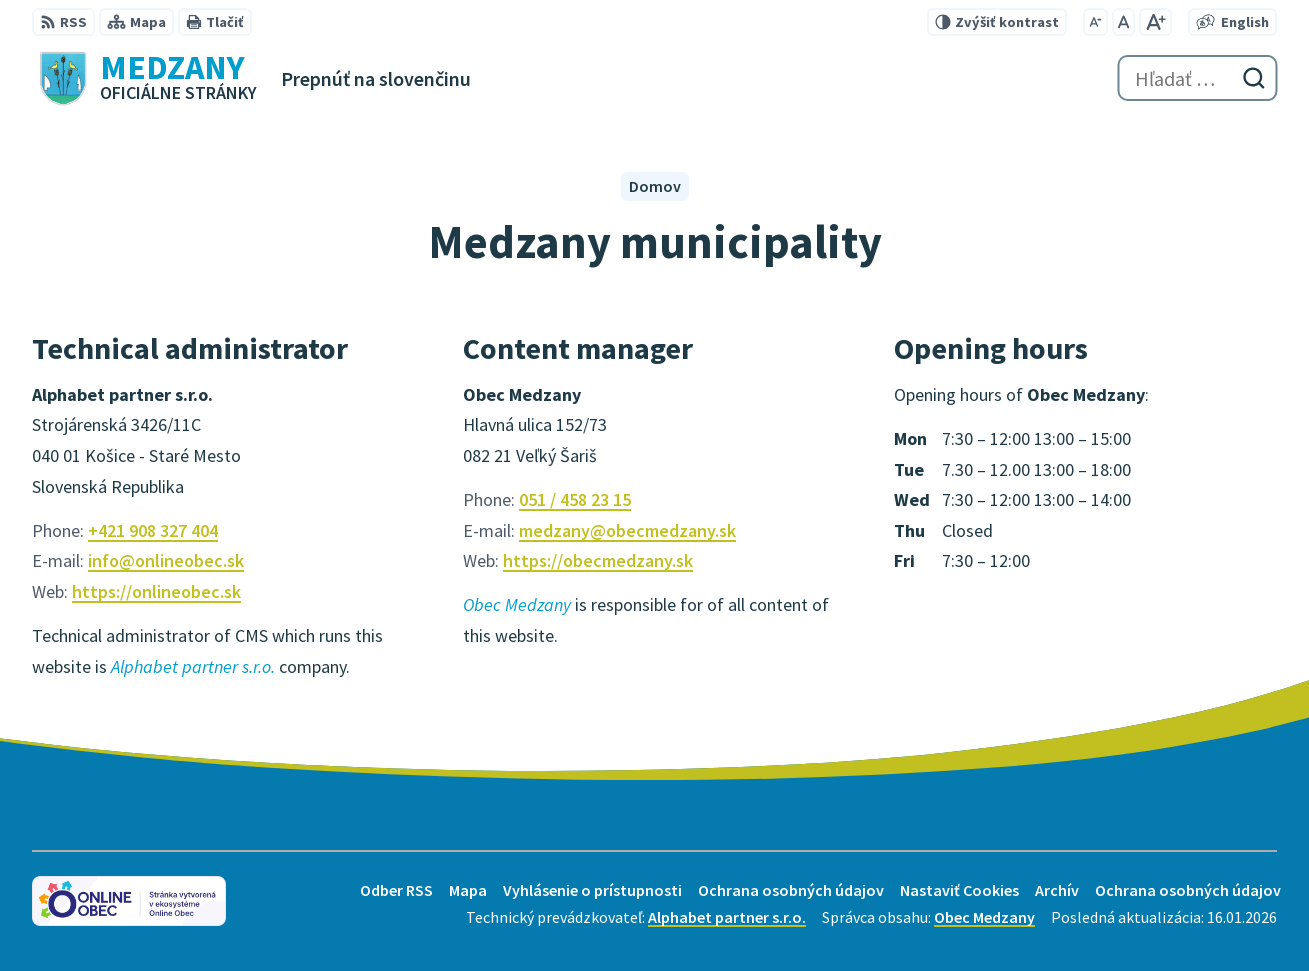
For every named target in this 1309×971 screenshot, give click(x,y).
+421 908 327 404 (153, 530)
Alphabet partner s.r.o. (727, 917)
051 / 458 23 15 (575, 499)
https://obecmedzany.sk (598, 560)
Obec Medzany (984, 917)
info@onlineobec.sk (166, 560)
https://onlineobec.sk (156, 591)
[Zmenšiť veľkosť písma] (1095, 22)
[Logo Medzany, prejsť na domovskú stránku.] (144, 78)
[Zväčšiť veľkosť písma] (1155, 22)
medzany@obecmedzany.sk (627, 530)
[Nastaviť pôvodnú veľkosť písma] (1123, 22)
